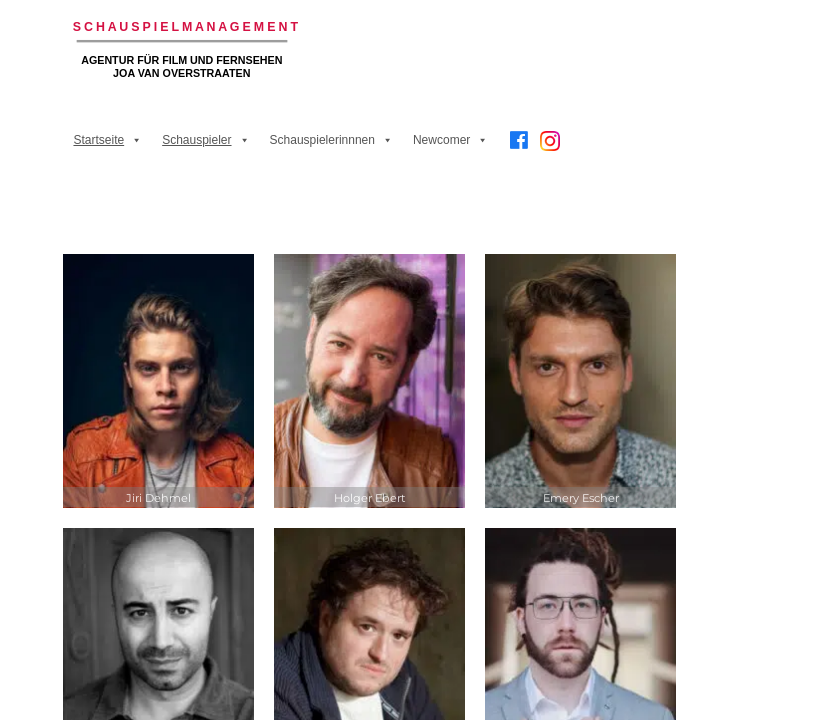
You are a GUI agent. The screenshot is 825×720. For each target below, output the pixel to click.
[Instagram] (550, 148)
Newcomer (450, 140)
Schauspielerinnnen (331, 140)
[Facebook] (519, 140)
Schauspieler (205, 140)
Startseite (107, 140)
